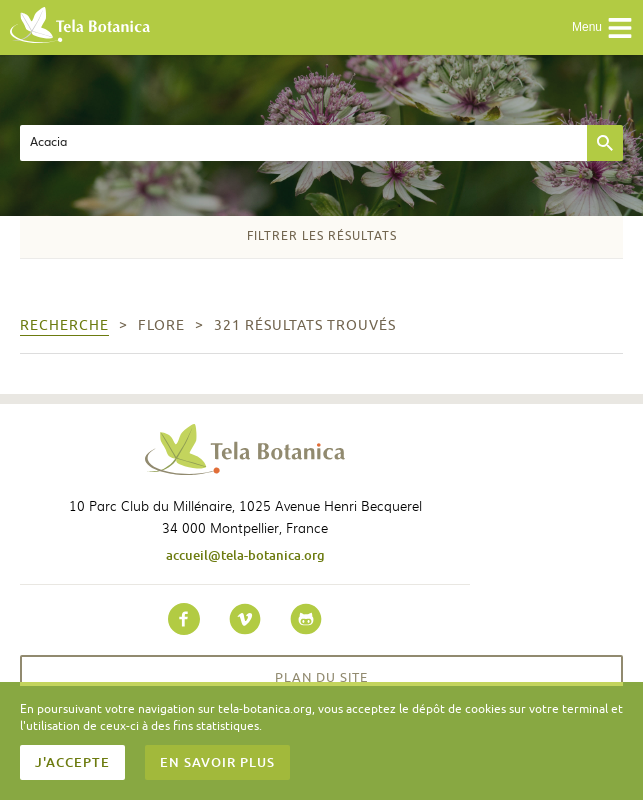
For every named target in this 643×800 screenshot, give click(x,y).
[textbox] (303, 143)
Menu (602, 28)
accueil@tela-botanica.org (245, 555)
